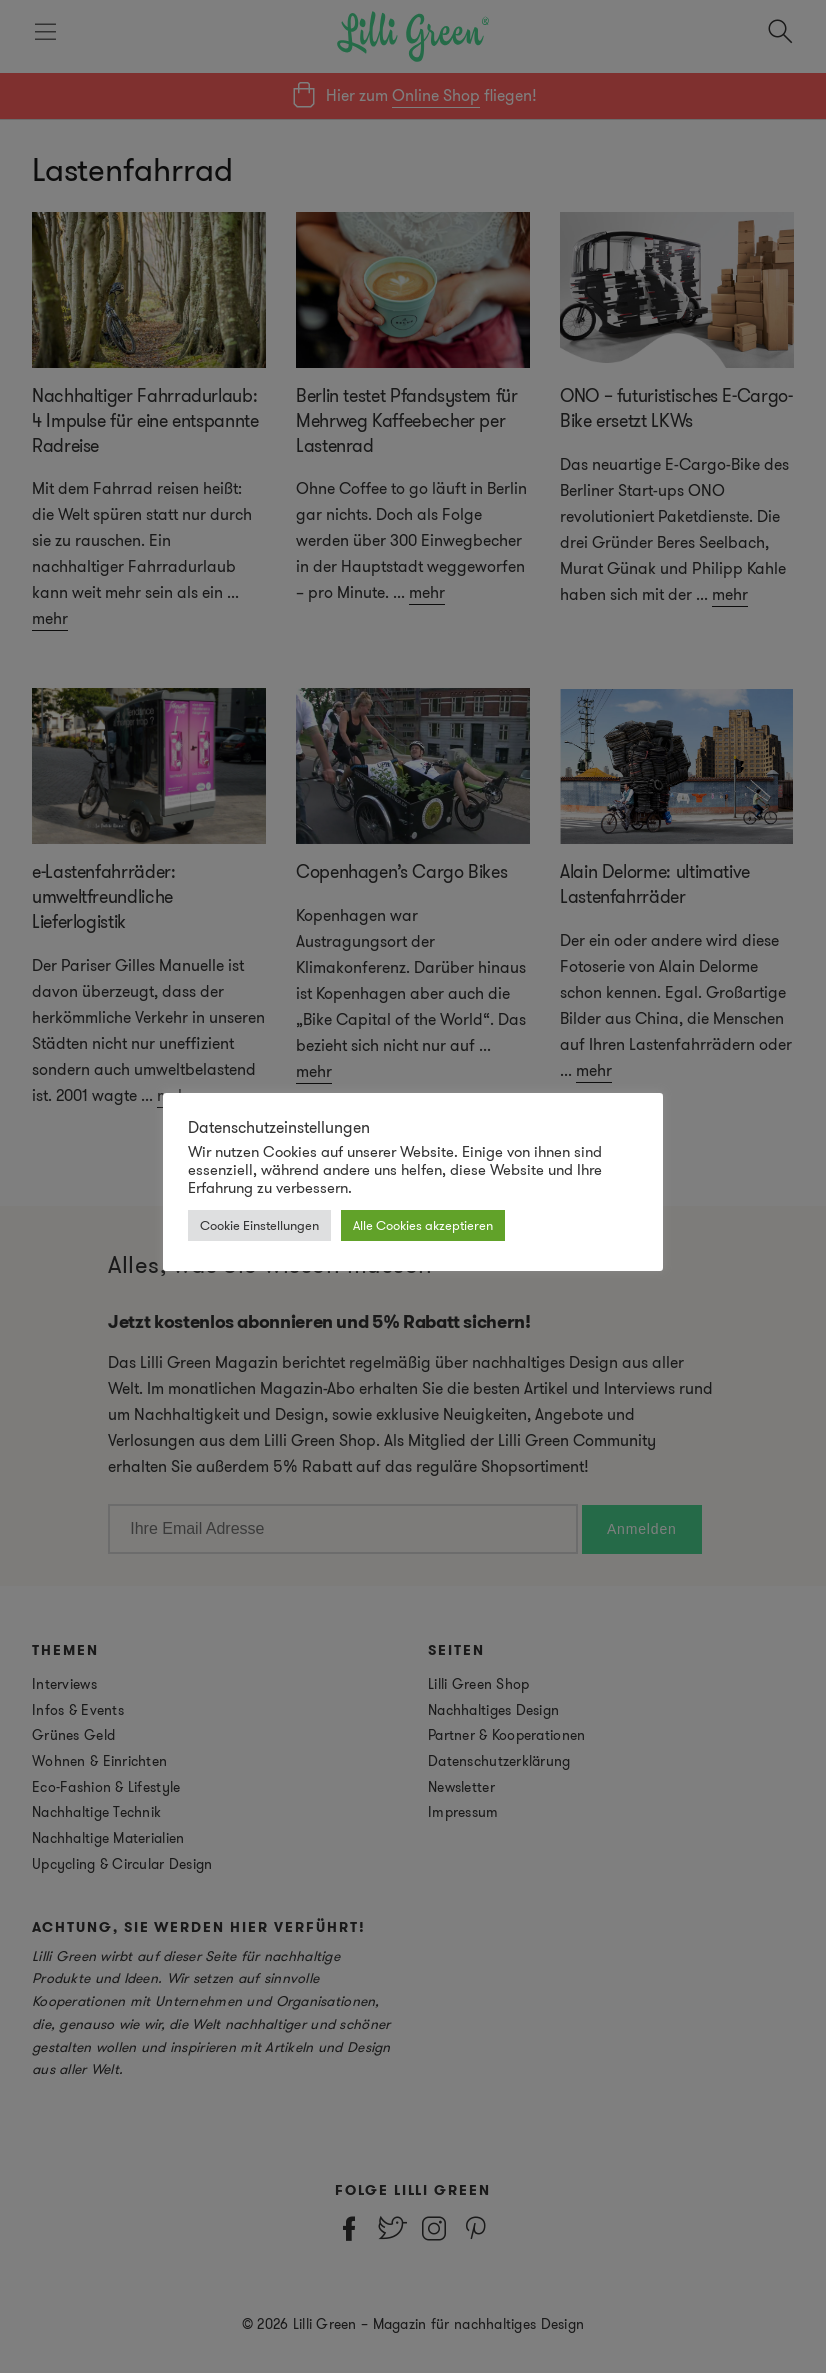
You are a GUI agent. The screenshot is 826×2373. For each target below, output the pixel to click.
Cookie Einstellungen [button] (259, 1225)
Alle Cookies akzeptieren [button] (423, 1225)
